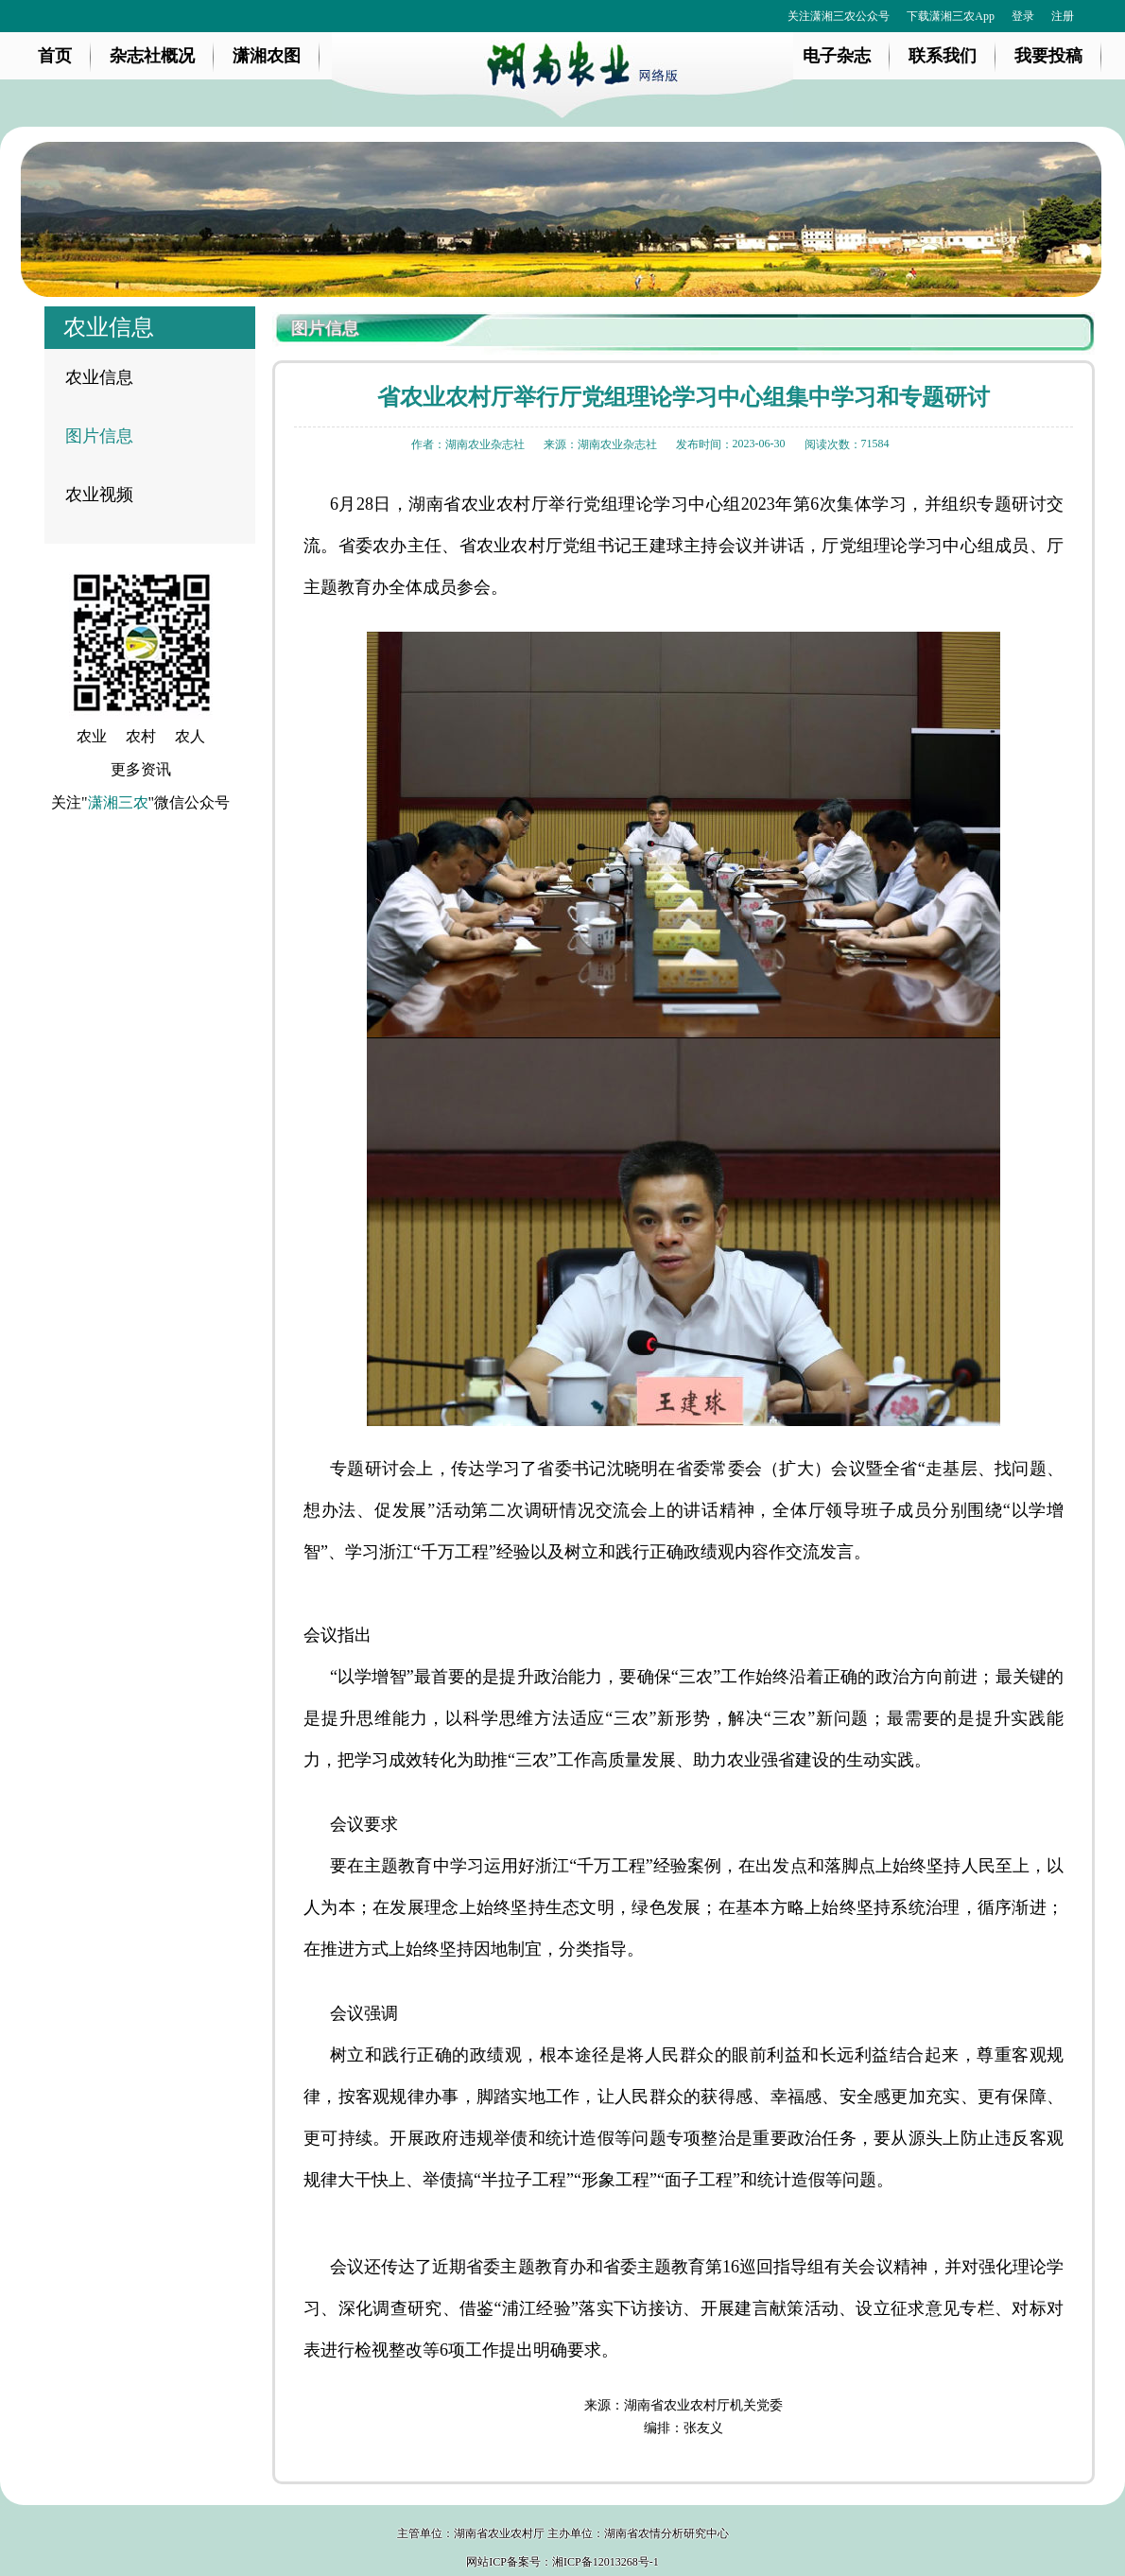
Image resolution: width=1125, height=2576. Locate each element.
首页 (55, 55)
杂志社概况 (152, 55)
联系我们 (943, 55)
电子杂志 (837, 55)
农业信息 (99, 377)
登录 (1023, 16)
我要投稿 (1048, 55)
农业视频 (99, 494)
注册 (1062, 16)
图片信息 (99, 435)
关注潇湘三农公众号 (839, 16)
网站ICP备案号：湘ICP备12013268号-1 (562, 2561)
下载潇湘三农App (951, 16)
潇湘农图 (267, 55)
